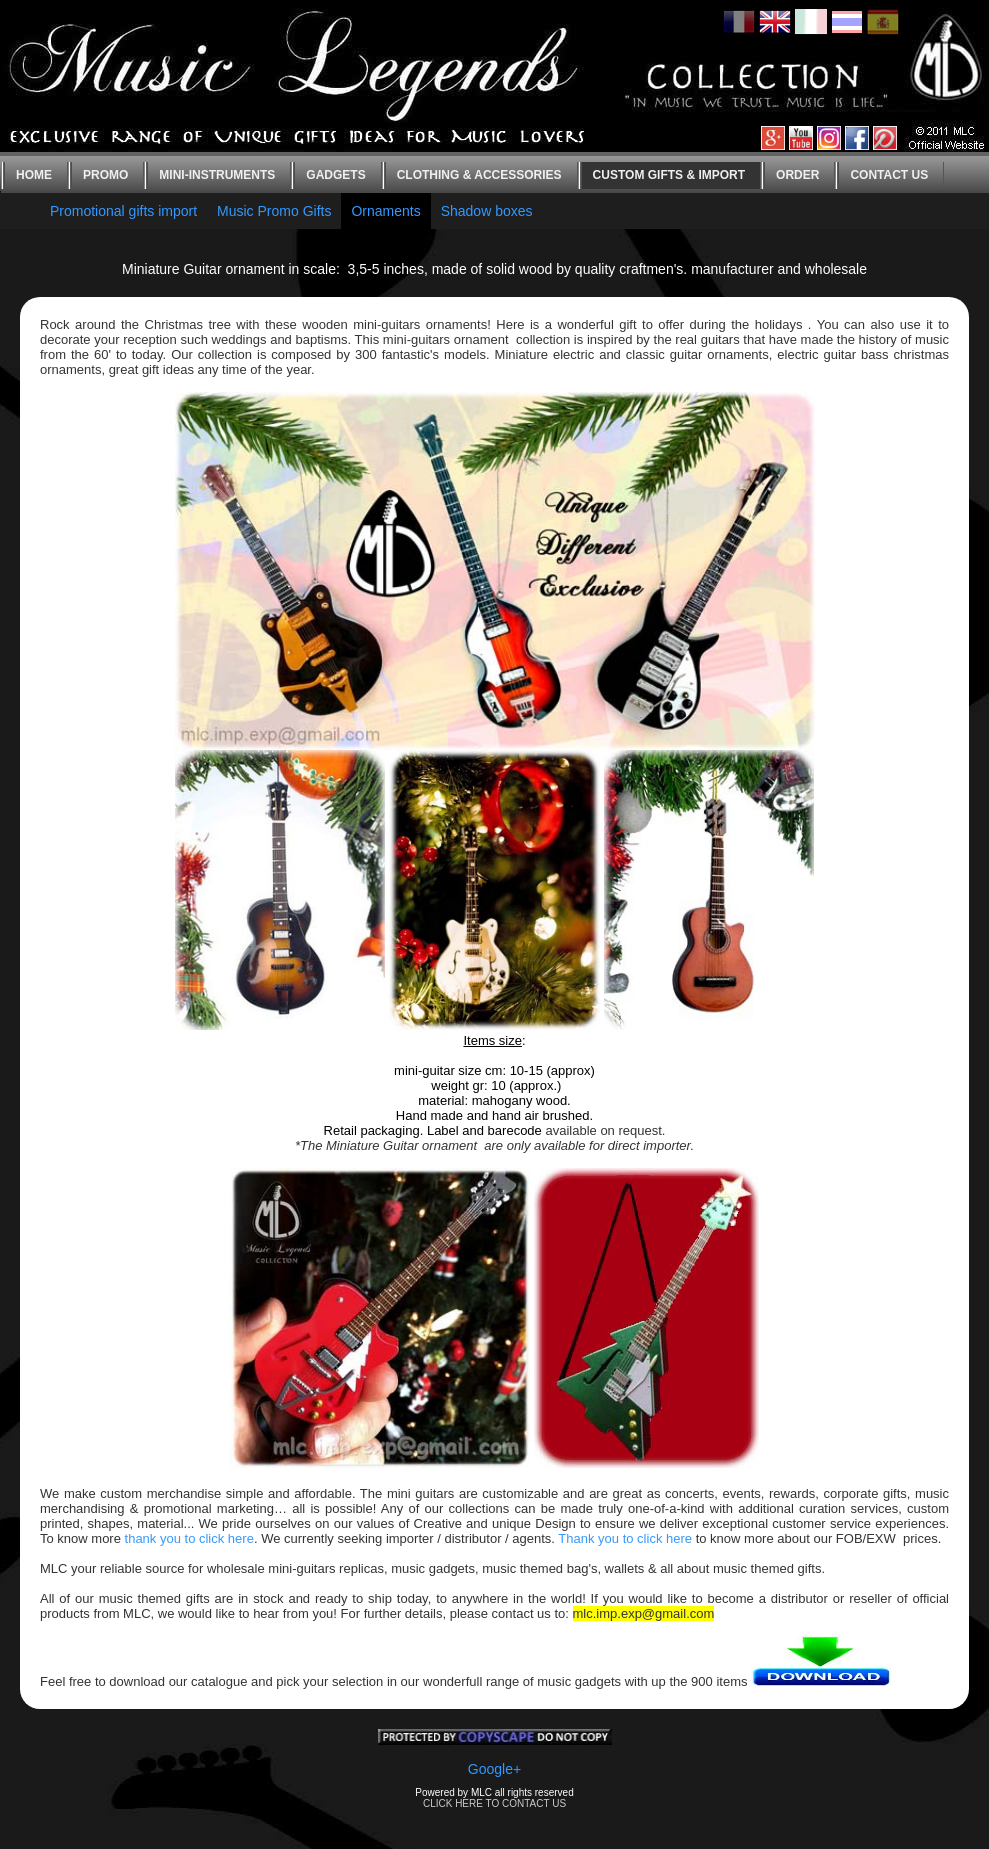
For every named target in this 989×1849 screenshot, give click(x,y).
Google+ (494, 1769)
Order (797, 175)
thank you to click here (189, 1538)
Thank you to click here (625, 1538)
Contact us (889, 175)
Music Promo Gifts (274, 211)
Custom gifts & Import (669, 175)
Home (34, 175)
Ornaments (385, 211)
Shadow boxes (487, 211)
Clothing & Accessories (479, 175)
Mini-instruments (217, 175)
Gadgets (335, 175)
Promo (105, 175)
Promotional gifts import (123, 211)
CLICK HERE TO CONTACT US (494, 1803)
